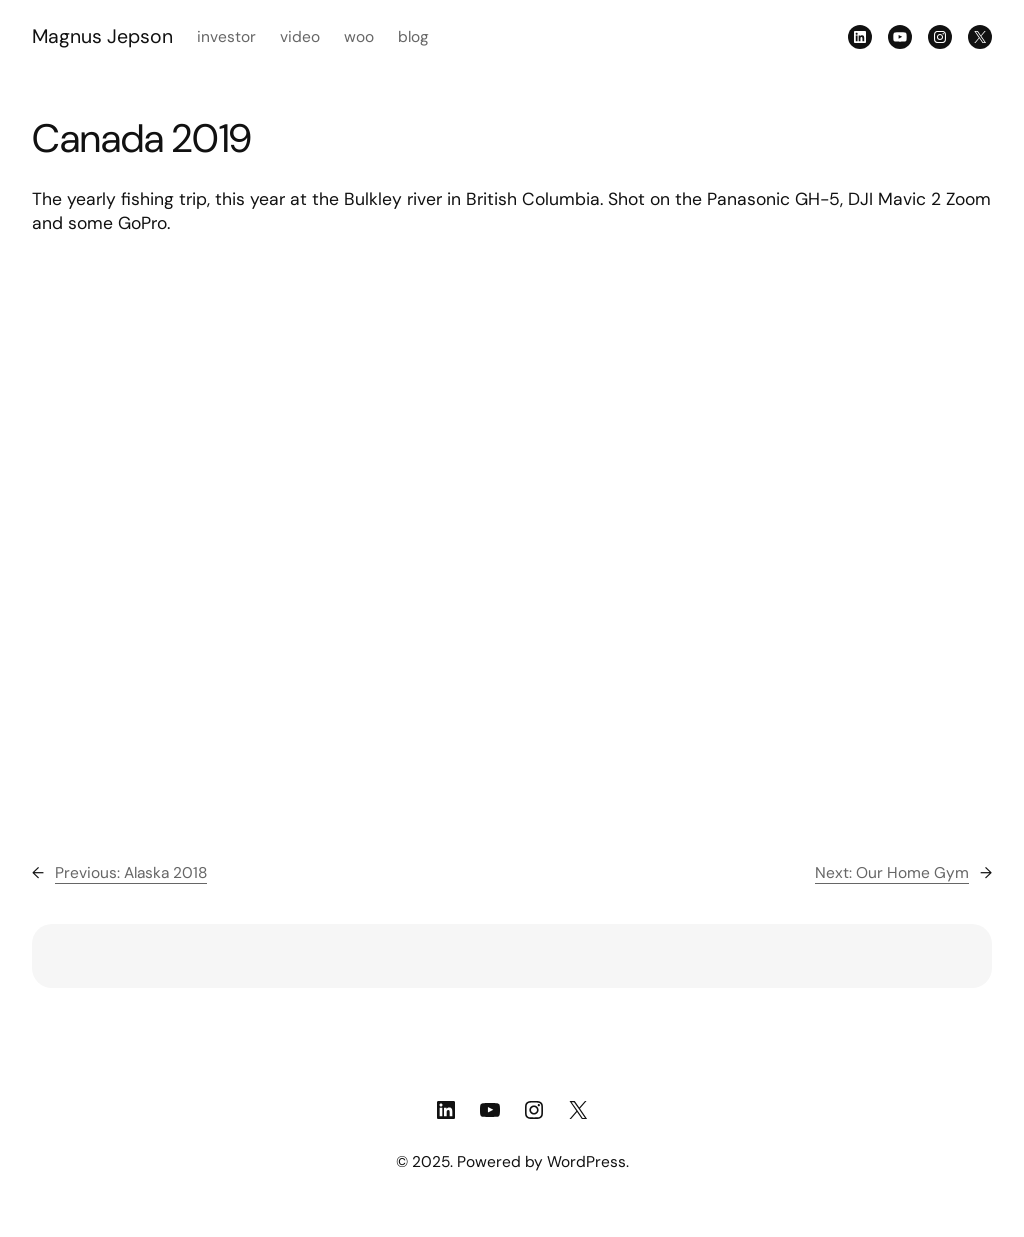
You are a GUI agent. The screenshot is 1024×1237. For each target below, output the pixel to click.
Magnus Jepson (102, 36)
